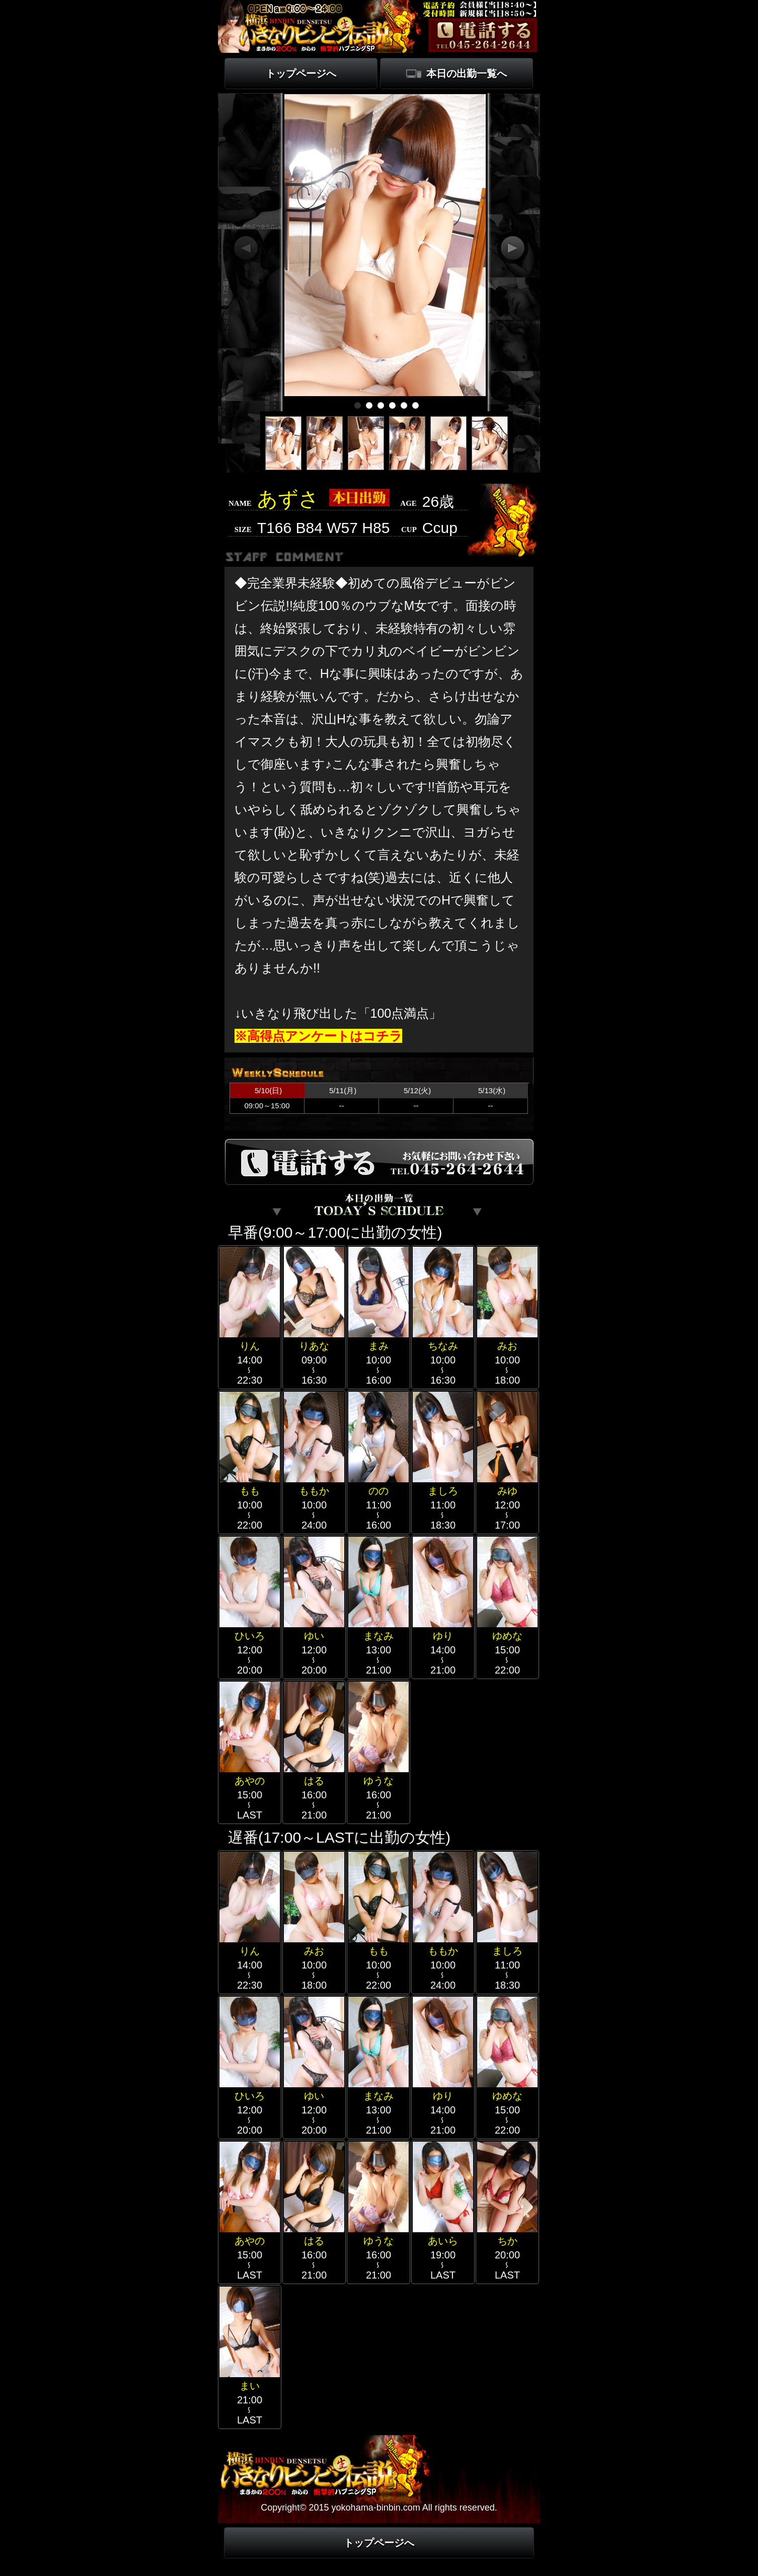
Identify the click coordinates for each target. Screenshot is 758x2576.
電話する (482, 34)
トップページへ (301, 73)
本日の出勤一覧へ (466, 73)
